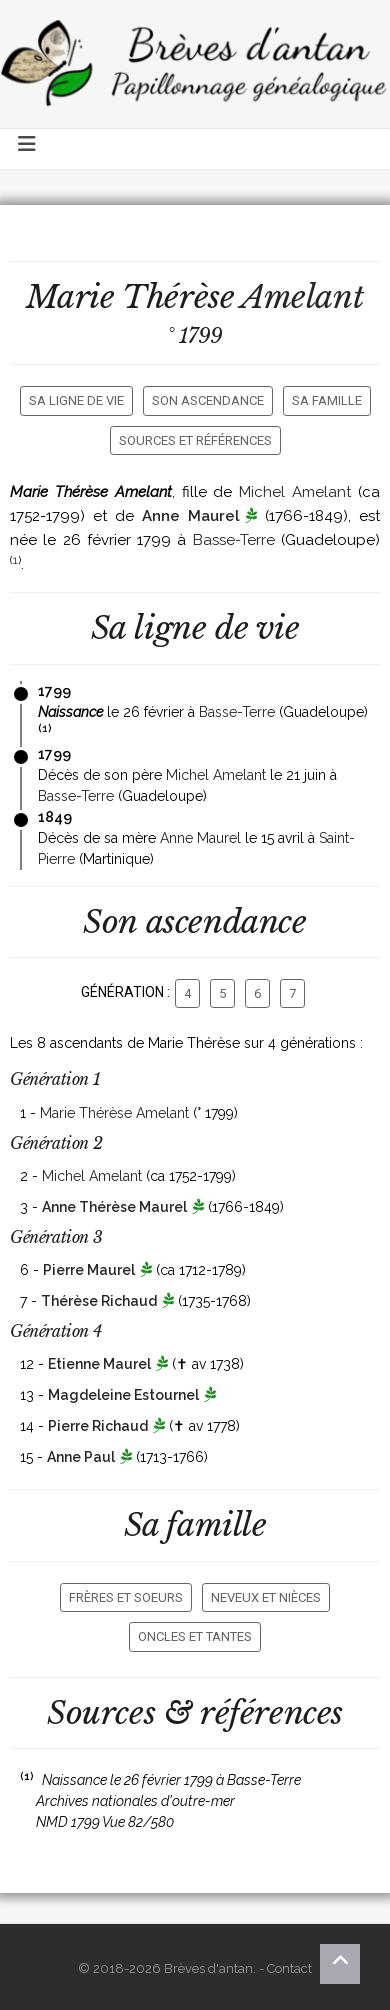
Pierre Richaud (98, 1426)
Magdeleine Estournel (123, 1395)
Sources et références (195, 440)
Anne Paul (81, 1457)
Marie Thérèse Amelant (114, 1113)
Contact (289, 1968)
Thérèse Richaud (99, 1301)
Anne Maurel (191, 516)
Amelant (302, 297)
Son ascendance (208, 400)
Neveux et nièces (266, 1597)
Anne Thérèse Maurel (114, 1207)
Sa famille (327, 400)
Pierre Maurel (89, 1270)
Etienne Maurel (99, 1364)
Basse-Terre (234, 540)
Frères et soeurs (126, 1597)
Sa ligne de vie (76, 400)
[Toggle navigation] (28, 149)
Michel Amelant (295, 492)
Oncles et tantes (195, 1636)
